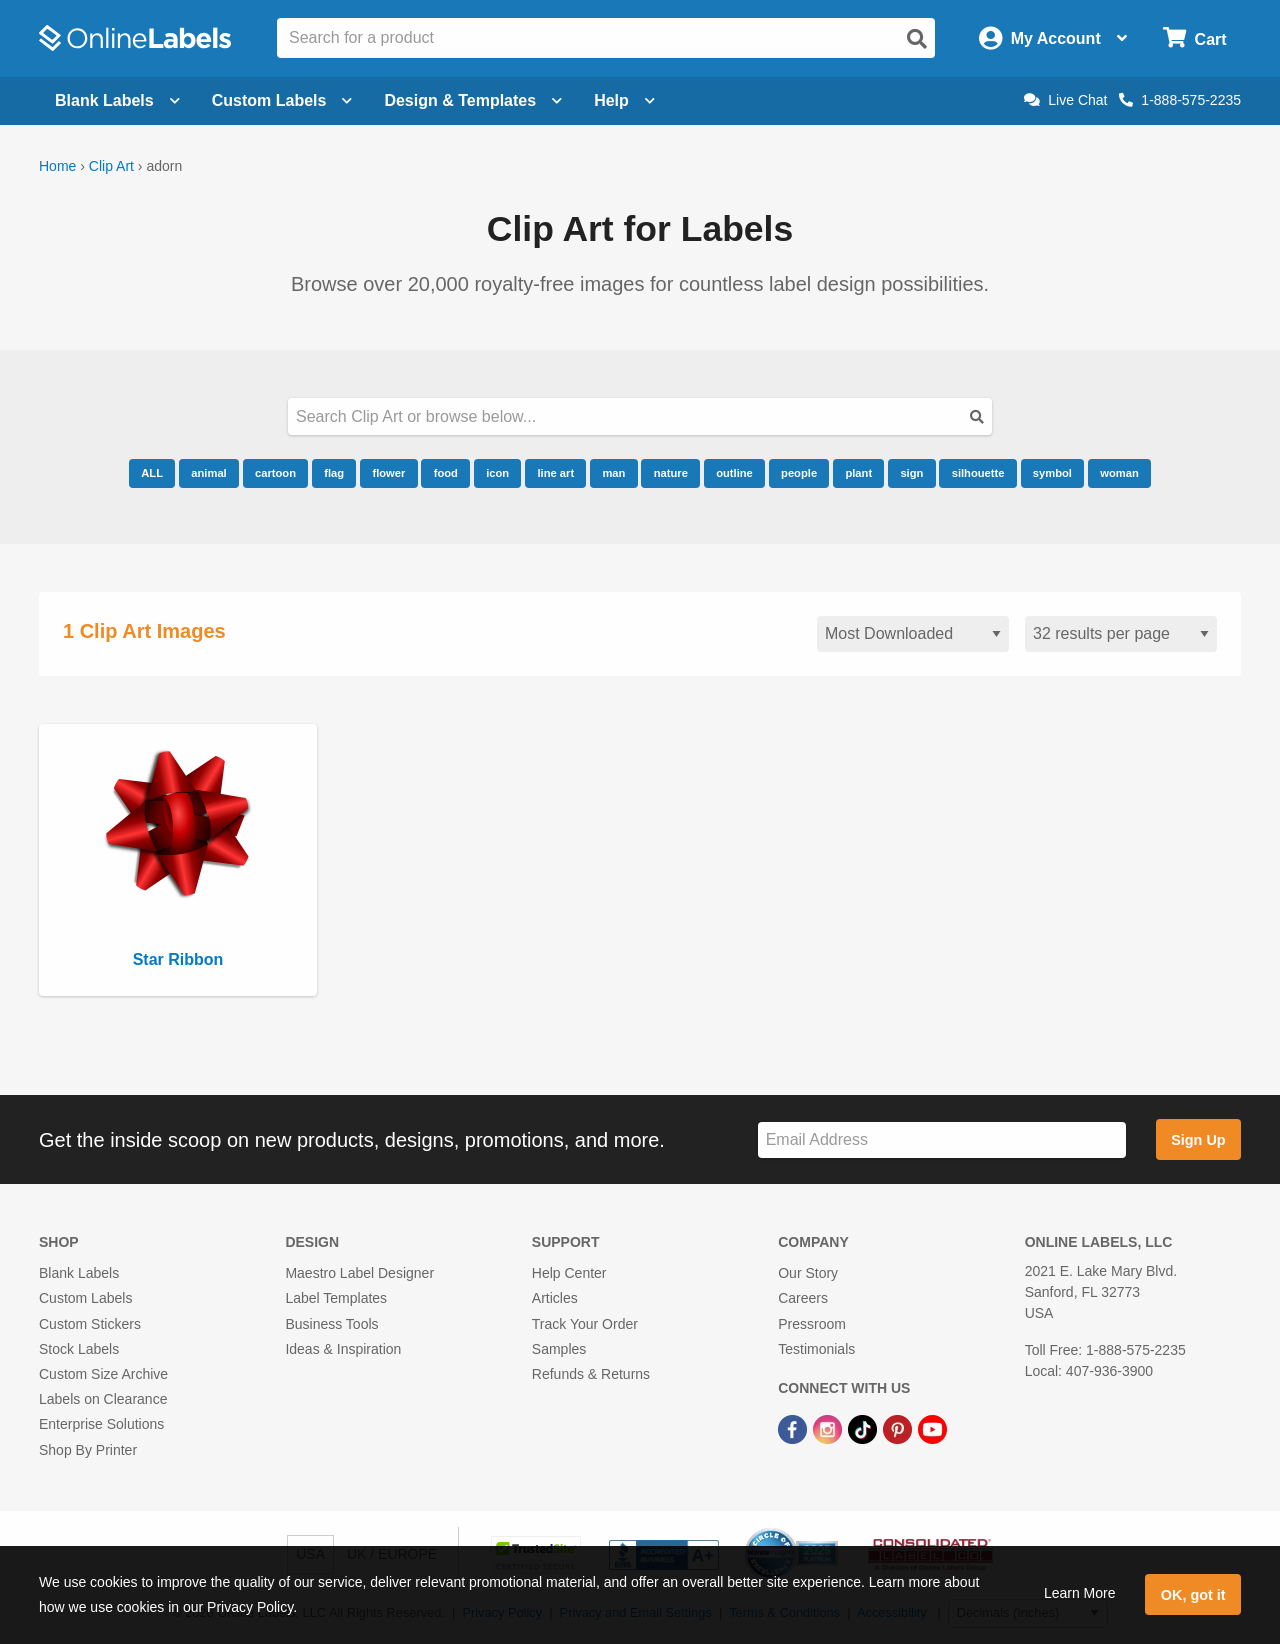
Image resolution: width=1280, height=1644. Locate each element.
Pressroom (812, 1324)
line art (555, 473)
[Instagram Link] (829, 1428)
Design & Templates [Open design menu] (473, 100)
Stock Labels (79, 1349)
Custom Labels (85, 1298)
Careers (803, 1298)
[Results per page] (1121, 634)
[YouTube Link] (932, 1428)
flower (388, 473)
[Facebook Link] (794, 1428)
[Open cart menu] (1194, 38)
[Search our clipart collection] (640, 416)
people (799, 473)
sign (911, 473)
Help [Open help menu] (624, 100)
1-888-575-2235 (1180, 100)
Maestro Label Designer (359, 1273)
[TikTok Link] (864, 1428)
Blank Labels (79, 1273)
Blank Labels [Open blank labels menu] (117, 100)
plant (858, 473)
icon (497, 473)
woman (1119, 473)
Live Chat (1065, 100)
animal (208, 473)
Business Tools (331, 1324)
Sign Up (1198, 1140)
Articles (555, 1298)
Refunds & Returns (591, 1374)
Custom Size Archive (103, 1374)
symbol (1052, 473)
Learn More (1080, 1593)
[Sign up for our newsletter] (942, 1140)
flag (334, 473)
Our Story (808, 1273)
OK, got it (1193, 1595)
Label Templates (336, 1298)
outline (734, 473)
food (446, 473)
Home (57, 166)
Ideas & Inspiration (343, 1349)
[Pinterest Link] (899, 1428)
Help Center (569, 1273)
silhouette (978, 473)
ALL (152, 473)
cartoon (275, 473)
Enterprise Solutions (101, 1424)
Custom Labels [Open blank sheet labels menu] (282, 100)
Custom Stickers (90, 1324)
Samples (559, 1349)
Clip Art (111, 166)
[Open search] (917, 39)
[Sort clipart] (913, 634)
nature (671, 473)
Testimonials (816, 1349)
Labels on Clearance (103, 1399)
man (613, 473)
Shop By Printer (88, 1450)
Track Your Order (585, 1324)
